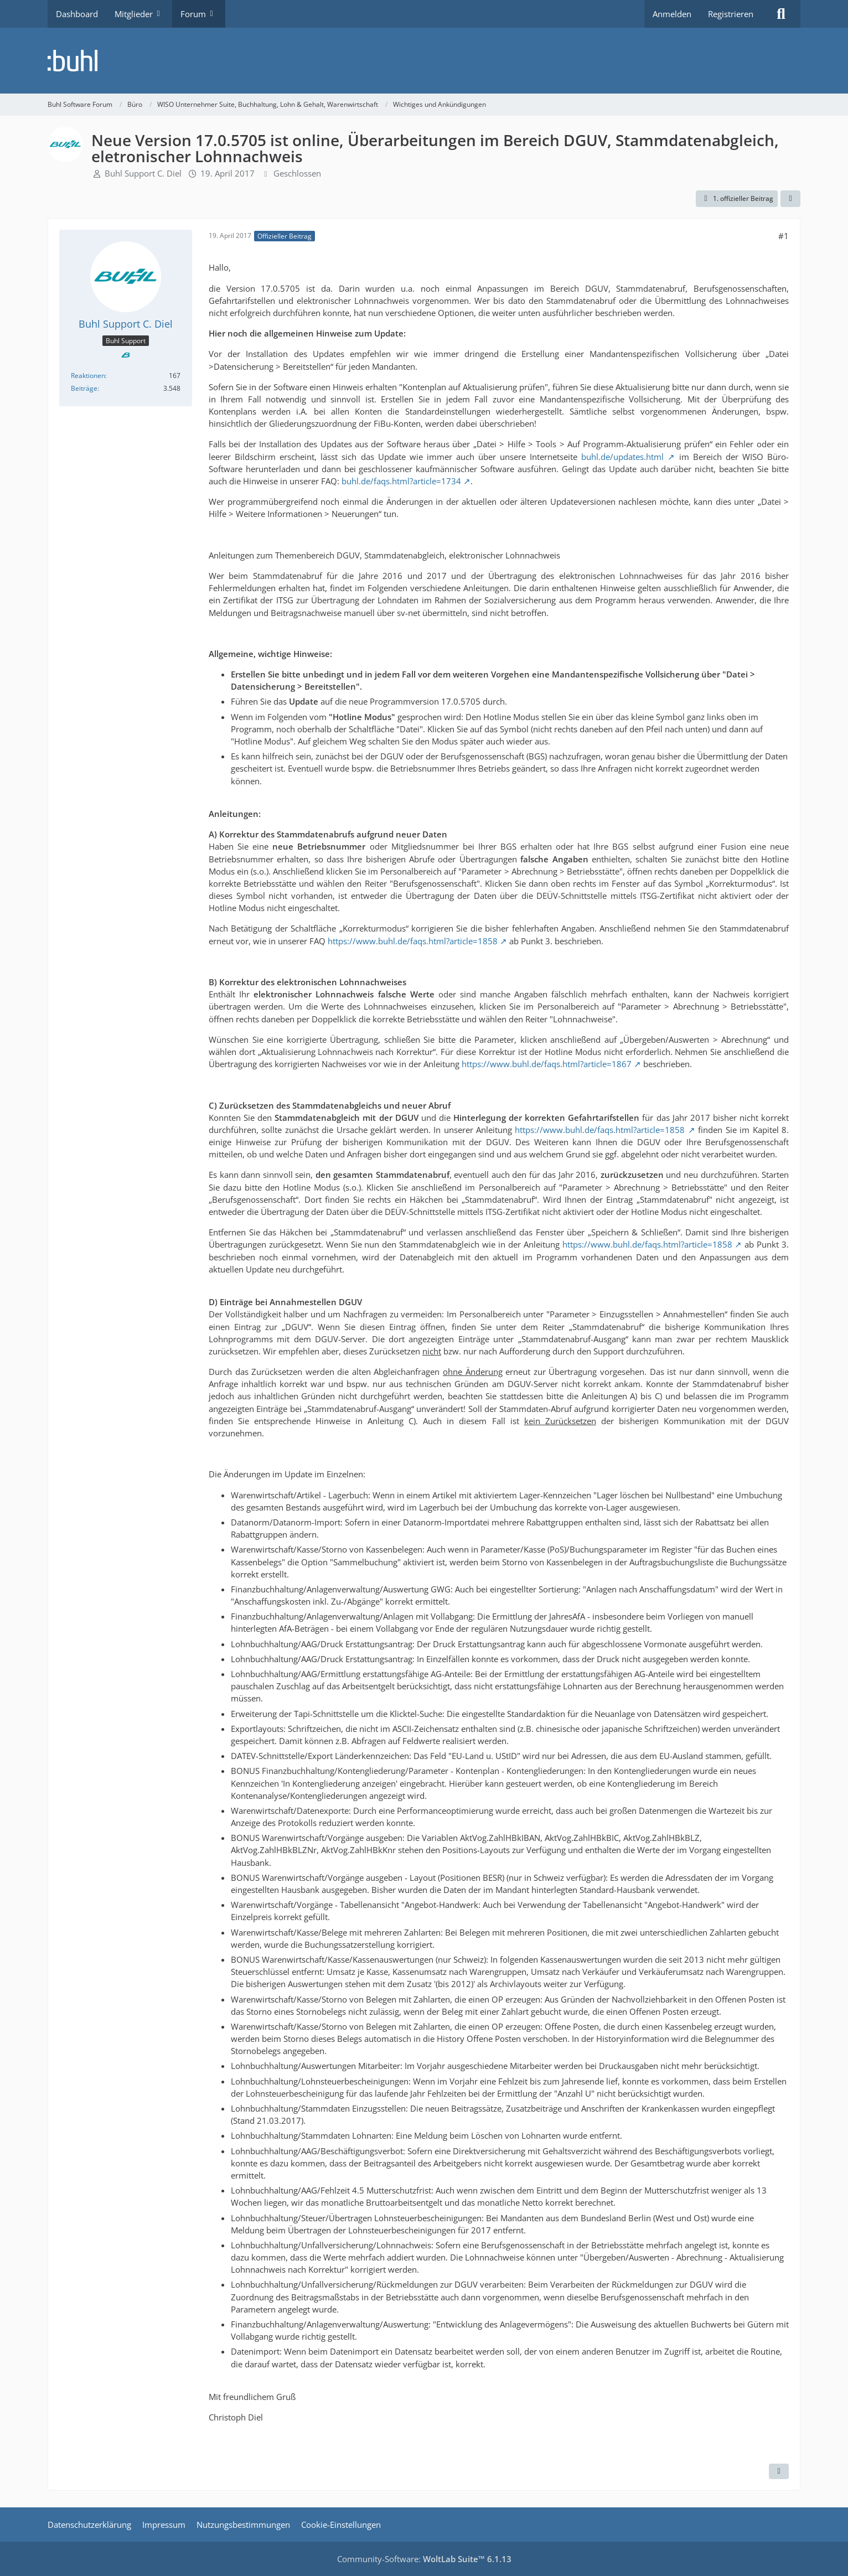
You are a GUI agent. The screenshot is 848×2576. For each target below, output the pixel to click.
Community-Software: (424, 2558)
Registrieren (730, 13)
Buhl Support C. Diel (143, 173)
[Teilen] (790, 198)
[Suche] (781, 14)
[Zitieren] (779, 2471)
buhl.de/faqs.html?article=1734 (401, 481)
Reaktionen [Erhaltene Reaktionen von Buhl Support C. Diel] (88, 375)
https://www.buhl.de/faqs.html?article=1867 (547, 1063)
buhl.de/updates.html (622, 456)
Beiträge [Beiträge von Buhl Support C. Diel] (84, 388)
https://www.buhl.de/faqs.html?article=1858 (413, 940)
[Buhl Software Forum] (424, 60)
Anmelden (672, 13)
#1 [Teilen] (783, 235)
